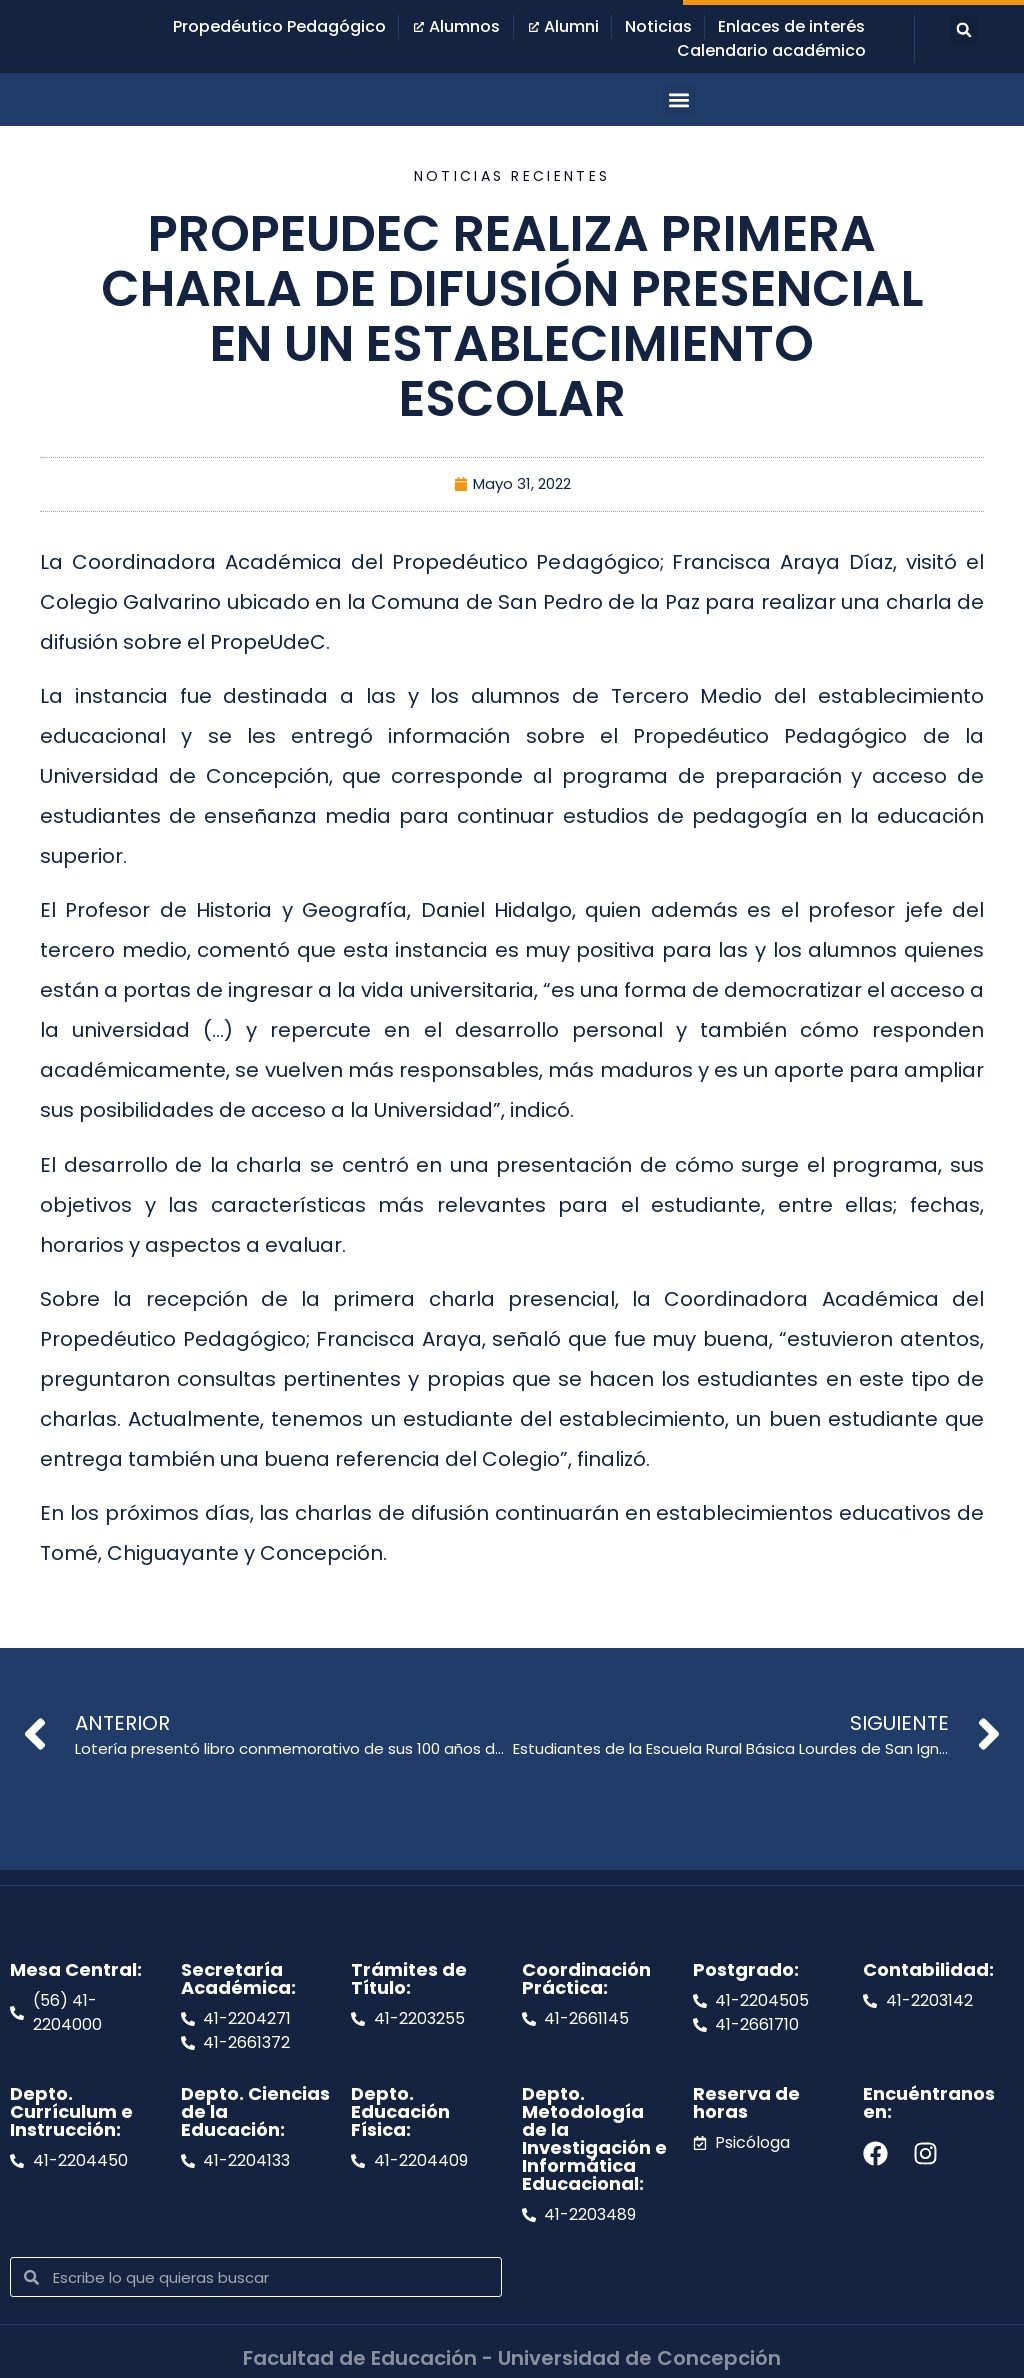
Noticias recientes (512, 176)
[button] (964, 30)
